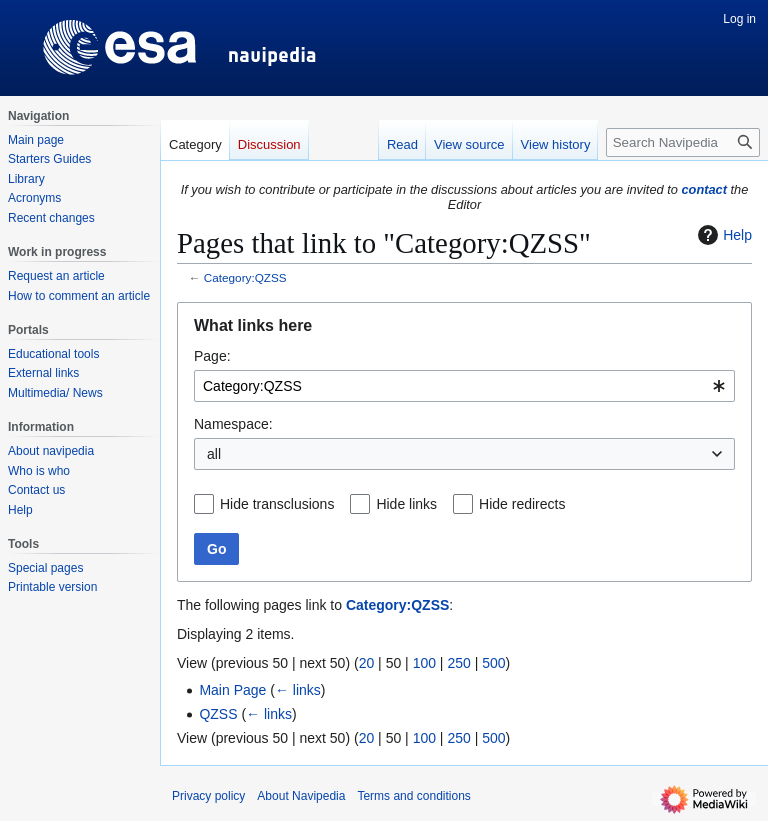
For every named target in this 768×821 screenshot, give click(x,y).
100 (424, 663)
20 (367, 663)
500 (493, 663)
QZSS (218, 714)
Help (722, 235)
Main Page (232, 690)
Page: (212, 356)
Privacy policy (208, 796)
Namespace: (233, 424)
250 (458, 663)
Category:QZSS (245, 277)
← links (298, 690)
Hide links (406, 504)
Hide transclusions (277, 504)
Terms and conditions (413, 796)
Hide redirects (522, 504)
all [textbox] (214, 454)
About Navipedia (301, 796)
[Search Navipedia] (683, 142)
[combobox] (464, 386)
